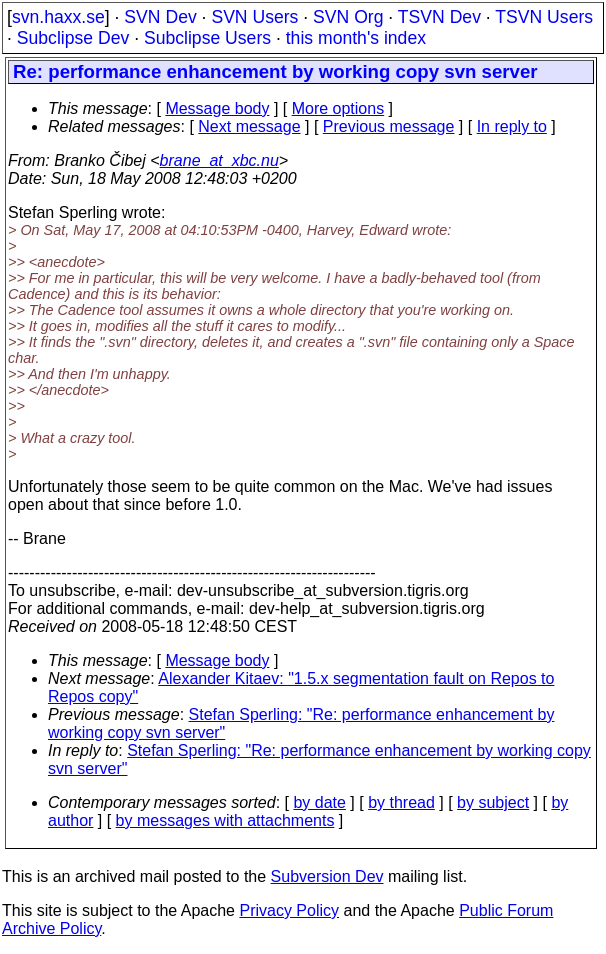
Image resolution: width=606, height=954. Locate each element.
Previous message (389, 126)
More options (338, 108)
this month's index (356, 38)
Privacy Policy (289, 910)
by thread (401, 802)
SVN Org (348, 17)
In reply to (512, 126)
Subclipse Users (207, 38)
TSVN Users (544, 17)
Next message (249, 126)
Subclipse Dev (73, 38)
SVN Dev (160, 17)
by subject (493, 802)
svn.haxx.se (58, 17)
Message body (217, 108)
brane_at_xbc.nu (219, 160)
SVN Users (254, 17)
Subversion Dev (327, 876)
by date (319, 802)
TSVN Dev (439, 17)
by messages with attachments (225, 820)
